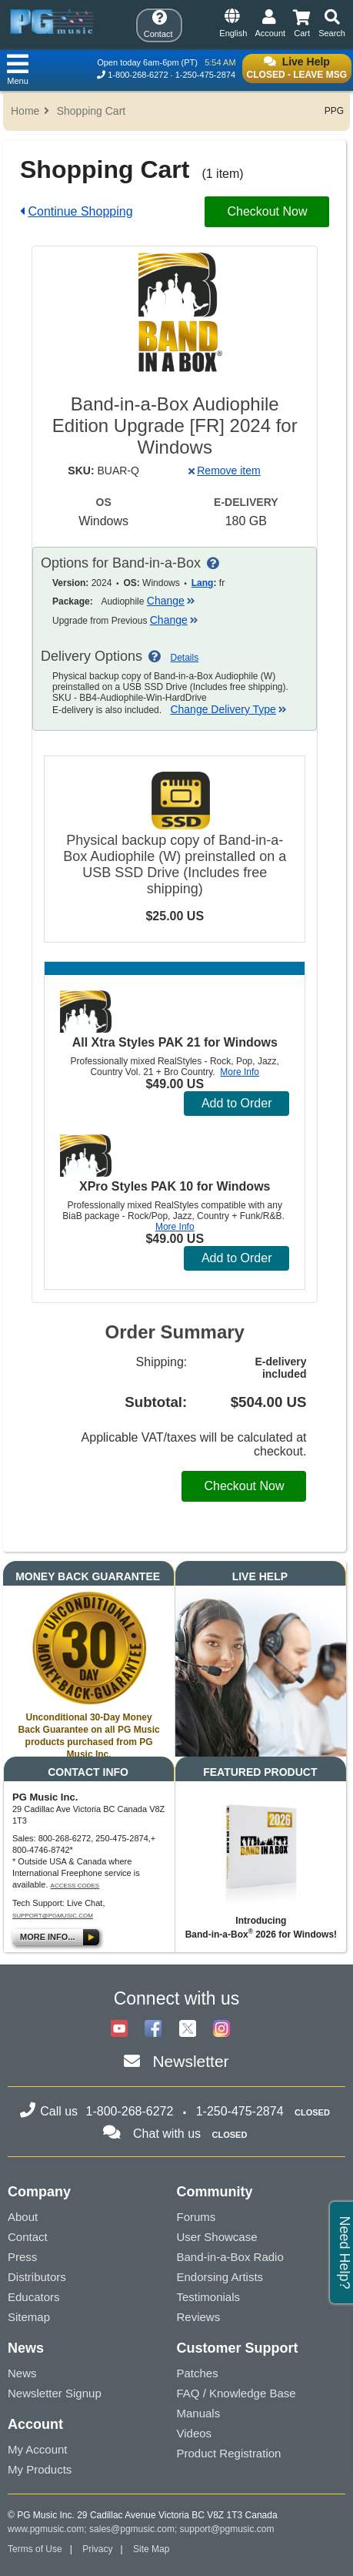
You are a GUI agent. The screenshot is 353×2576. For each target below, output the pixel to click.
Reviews (199, 2316)
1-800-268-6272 (138, 74)
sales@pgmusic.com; (134, 2529)
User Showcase (217, 2236)
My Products (40, 2469)
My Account (38, 2449)
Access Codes (75, 1885)
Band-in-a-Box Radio (230, 2256)
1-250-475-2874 (205, 74)
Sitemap (29, 2316)
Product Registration (229, 2453)
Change (171, 601)
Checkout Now (267, 211)
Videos (194, 2433)
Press (22, 2256)
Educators (34, 2296)
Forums (196, 2216)
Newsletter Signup (55, 2393)
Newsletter (190, 2061)
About (23, 2216)
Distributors (37, 2276)
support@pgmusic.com (52, 1915)
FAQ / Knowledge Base (236, 2393)
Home (25, 111)
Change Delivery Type (228, 709)
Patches (197, 2373)
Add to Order (236, 1103)
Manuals (199, 2413)
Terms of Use (35, 2549)
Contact (28, 2236)
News (22, 2373)
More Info (239, 1072)
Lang (202, 583)
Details (185, 657)
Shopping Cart (91, 111)
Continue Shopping (80, 211)
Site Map (151, 2549)
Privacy (97, 2549)
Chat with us (167, 2133)
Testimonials (209, 2296)
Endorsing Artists (220, 2276)
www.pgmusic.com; (47, 2529)
